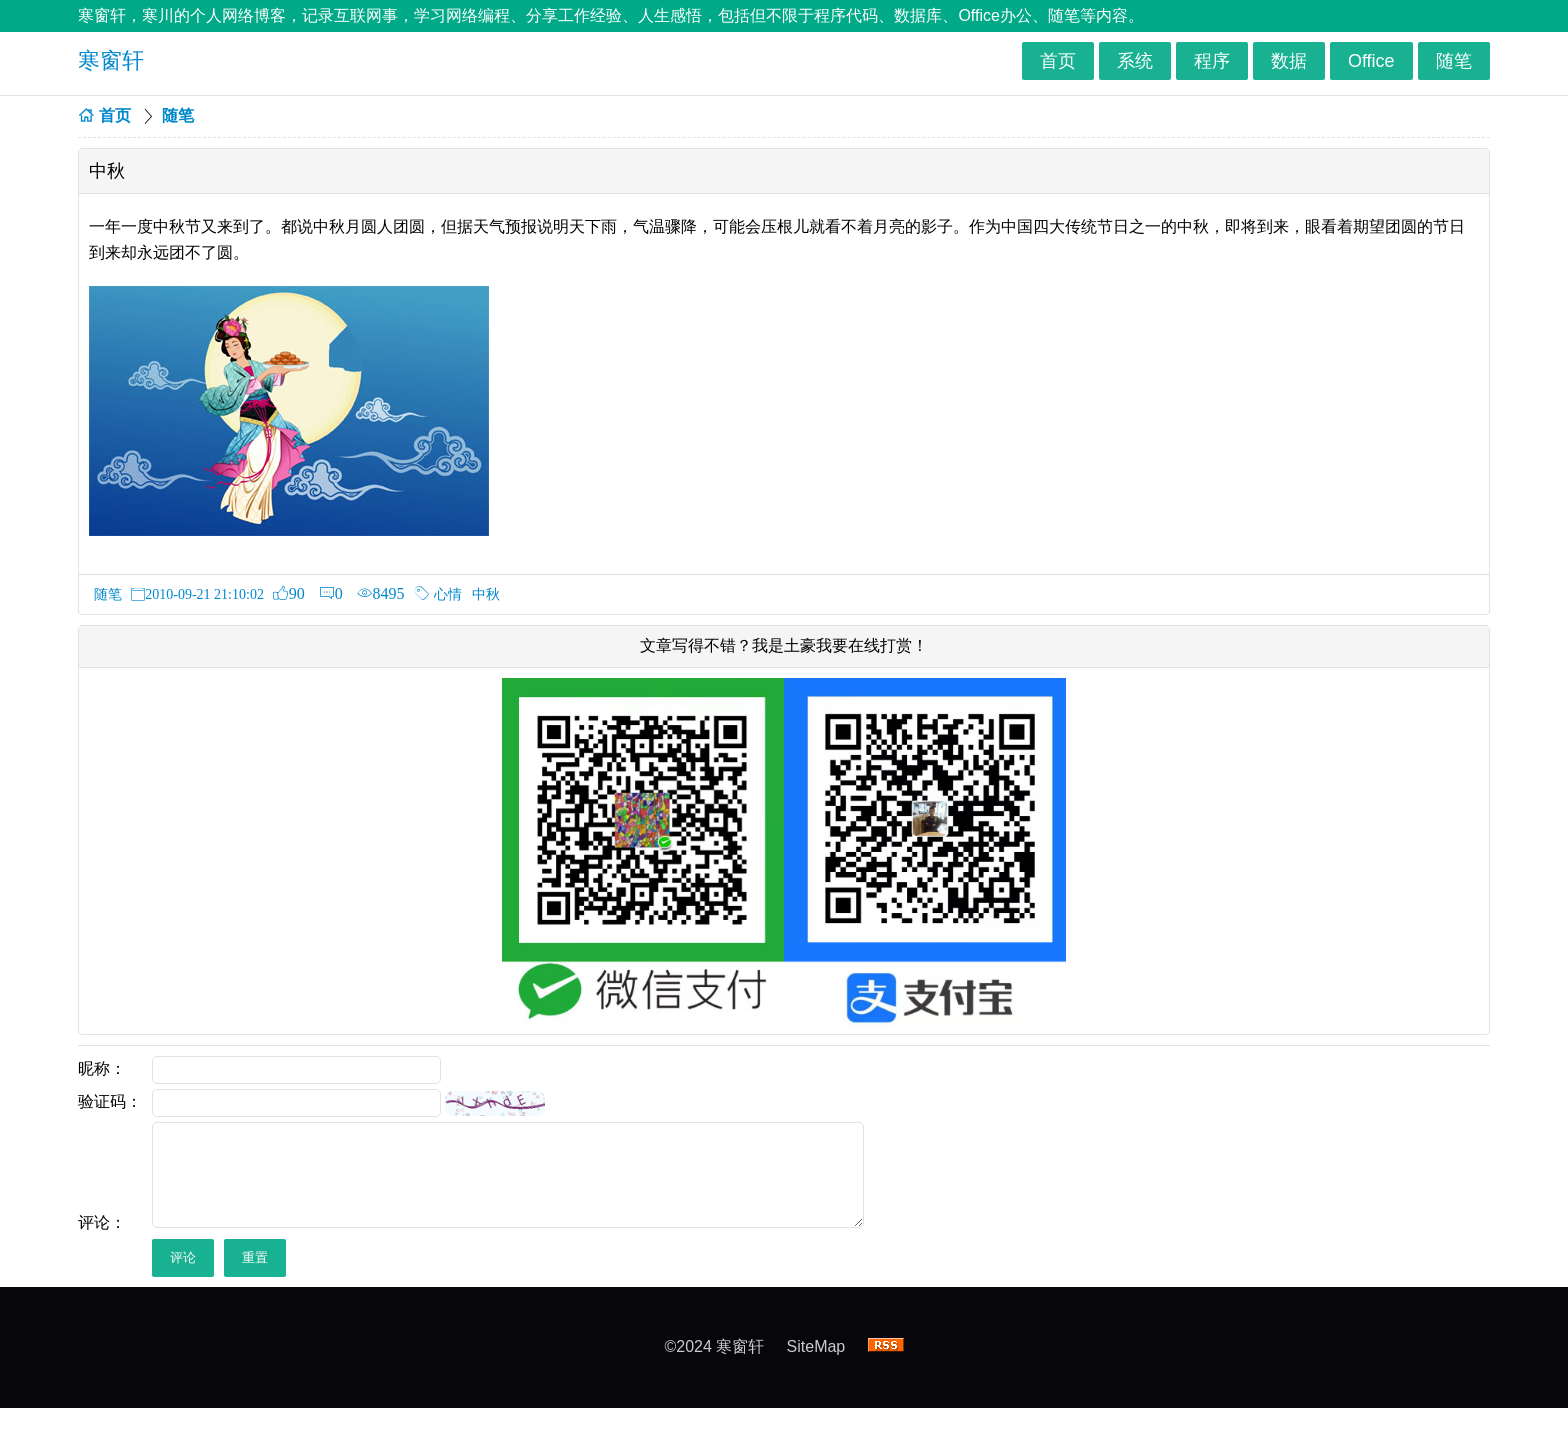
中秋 (486, 594)
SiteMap (816, 1346)
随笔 (1454, 61)
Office (1371, 61)
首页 (1058, 61)
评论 (183, 1257)
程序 (1212, 61)
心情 (448, 594)
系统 (1135, 61)
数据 (1289, 61)
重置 (255, 1257)
